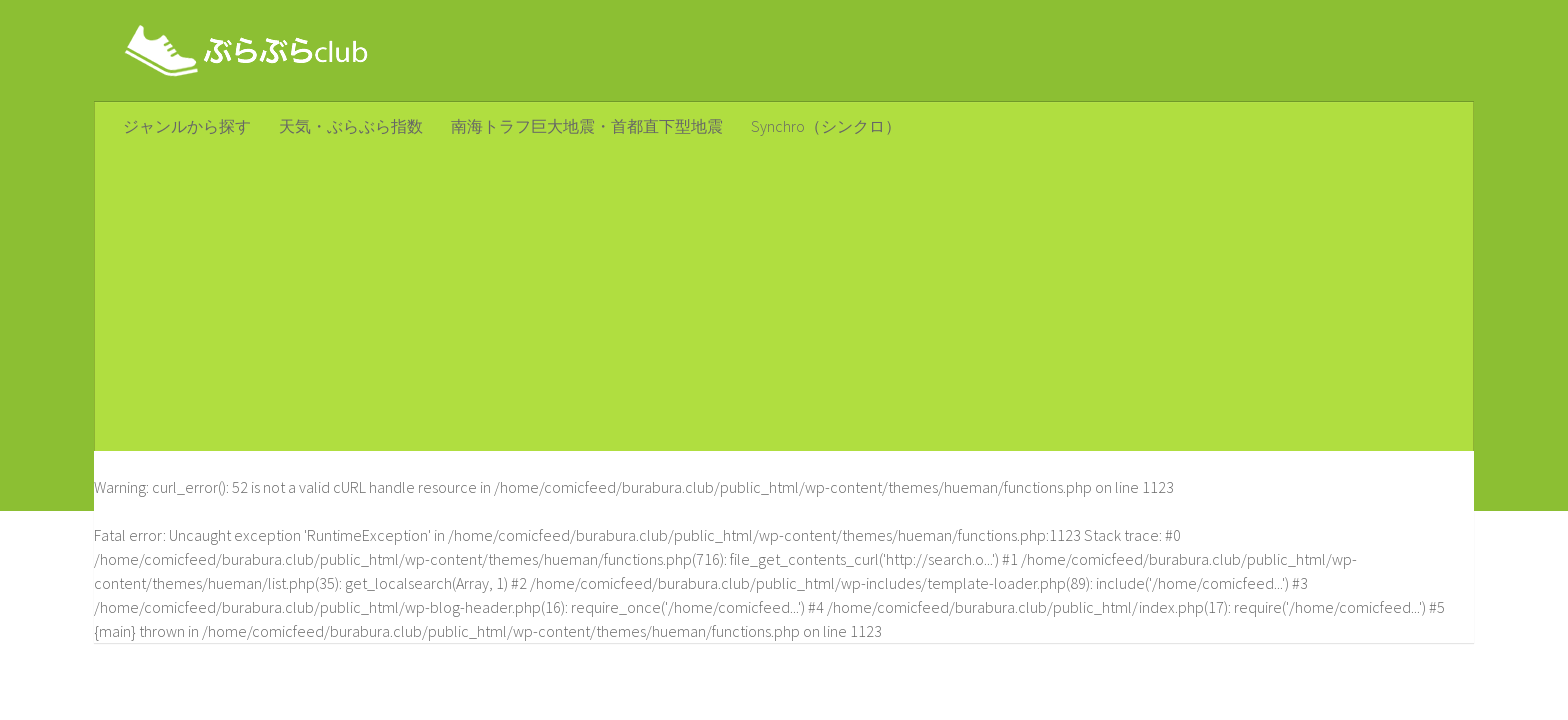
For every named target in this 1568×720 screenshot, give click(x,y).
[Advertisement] (784, 301)
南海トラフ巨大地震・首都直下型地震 (587, 126)
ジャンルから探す (187, 126)
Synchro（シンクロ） (826, 126)
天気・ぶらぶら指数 (351, 126)
